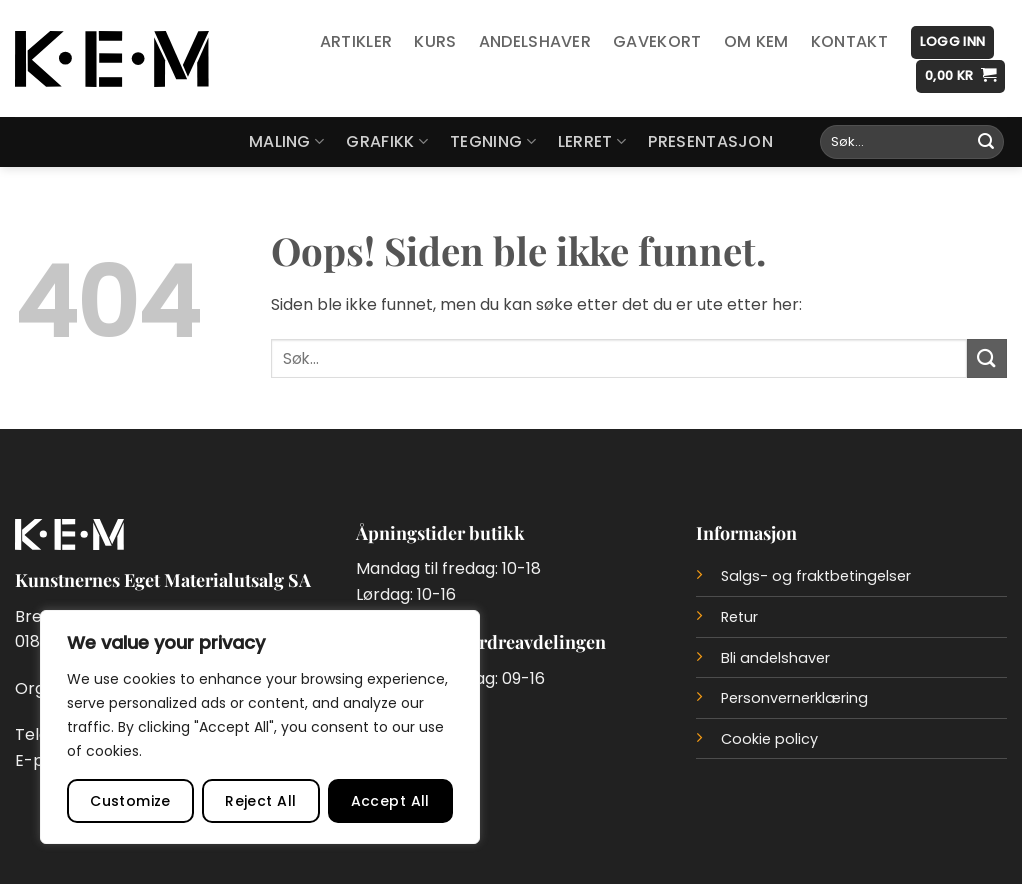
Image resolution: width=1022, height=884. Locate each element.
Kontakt (849, 41)
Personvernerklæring (794, 698)
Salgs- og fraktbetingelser (816, 576)
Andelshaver (535, 41)
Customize (130, 801)
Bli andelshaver (775, 658)
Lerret (592, 141)
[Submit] (986, 142)
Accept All (390, 801)
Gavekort (657, 41)
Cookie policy (769, 739)
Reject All (260, 801)
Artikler (356, 41)
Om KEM (756, 41)
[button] (952, 42)
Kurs (435, 41)
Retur (739, 617)
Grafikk (387, 141)
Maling (286, 141)
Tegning (493, 141)
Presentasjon (710, 141)
